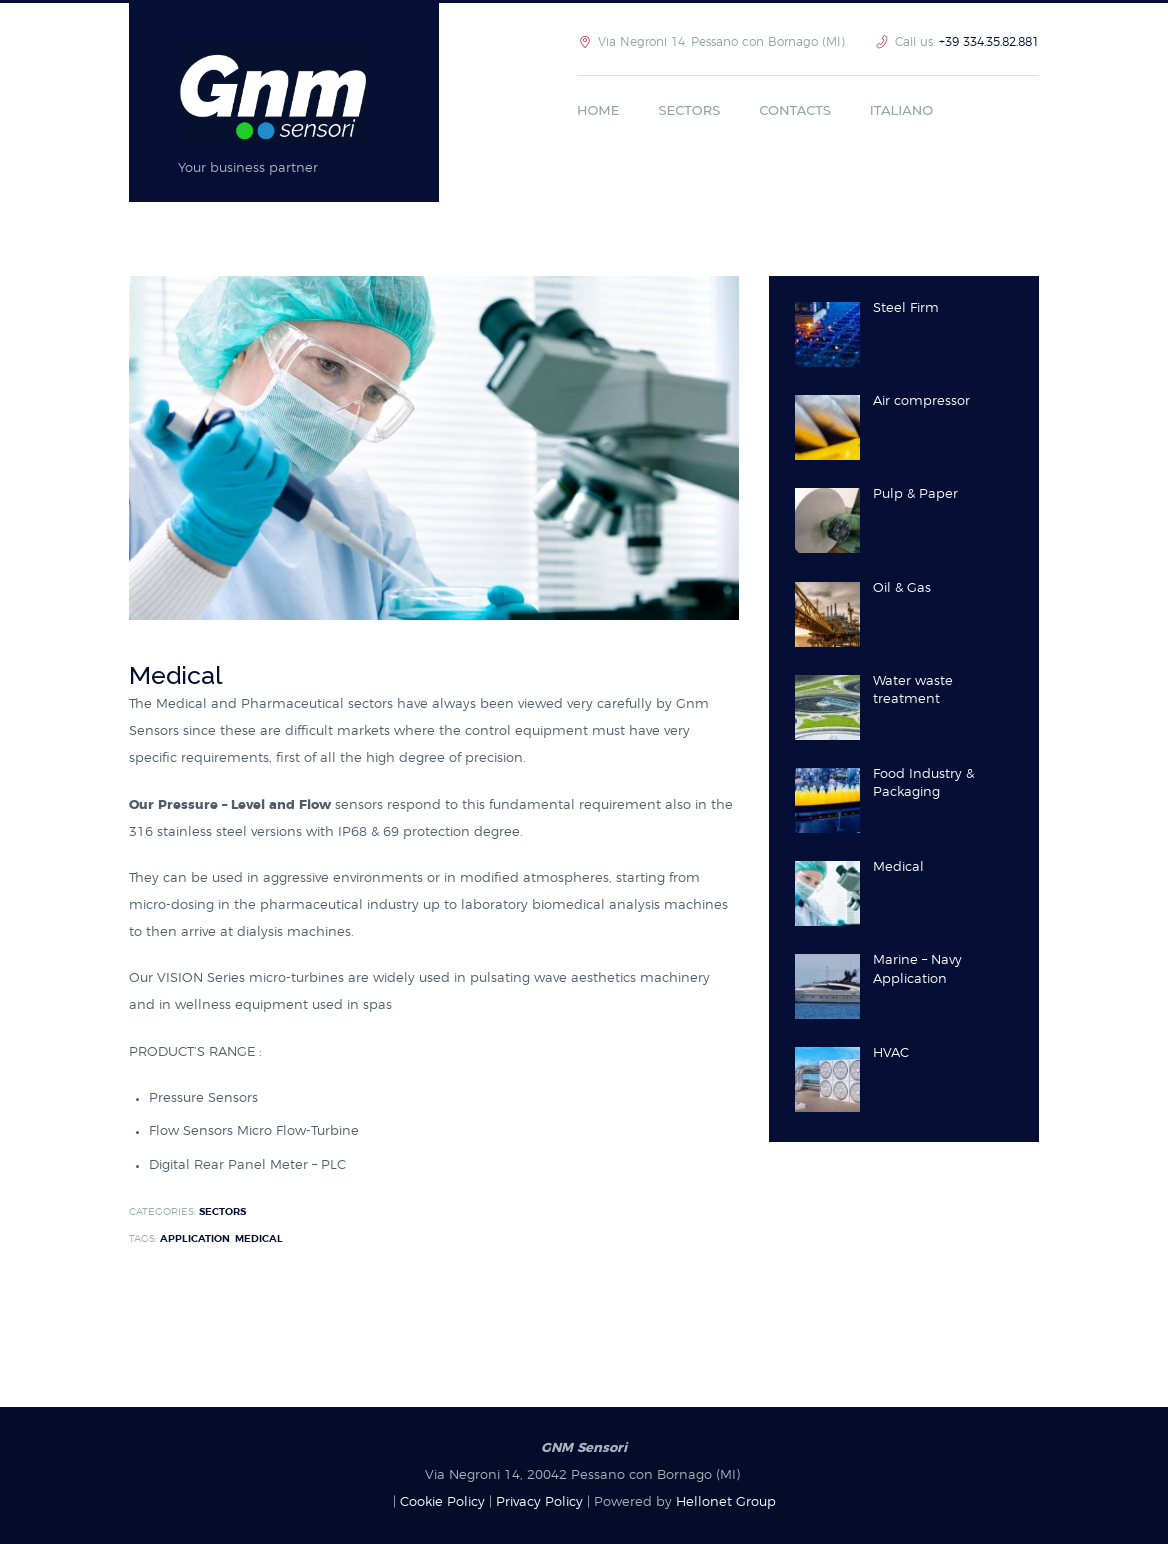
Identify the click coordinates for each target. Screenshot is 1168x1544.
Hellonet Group (726, 1502)
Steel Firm (906, 308)
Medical (259, 1239)
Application (195, 1239)
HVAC (891, 1053)
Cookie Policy (442, 1502)
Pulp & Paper (915, 494)
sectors (222, 1212)
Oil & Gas (902, 588)
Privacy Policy (539, 1502)
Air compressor (921, 401)
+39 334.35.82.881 (989, 42)
